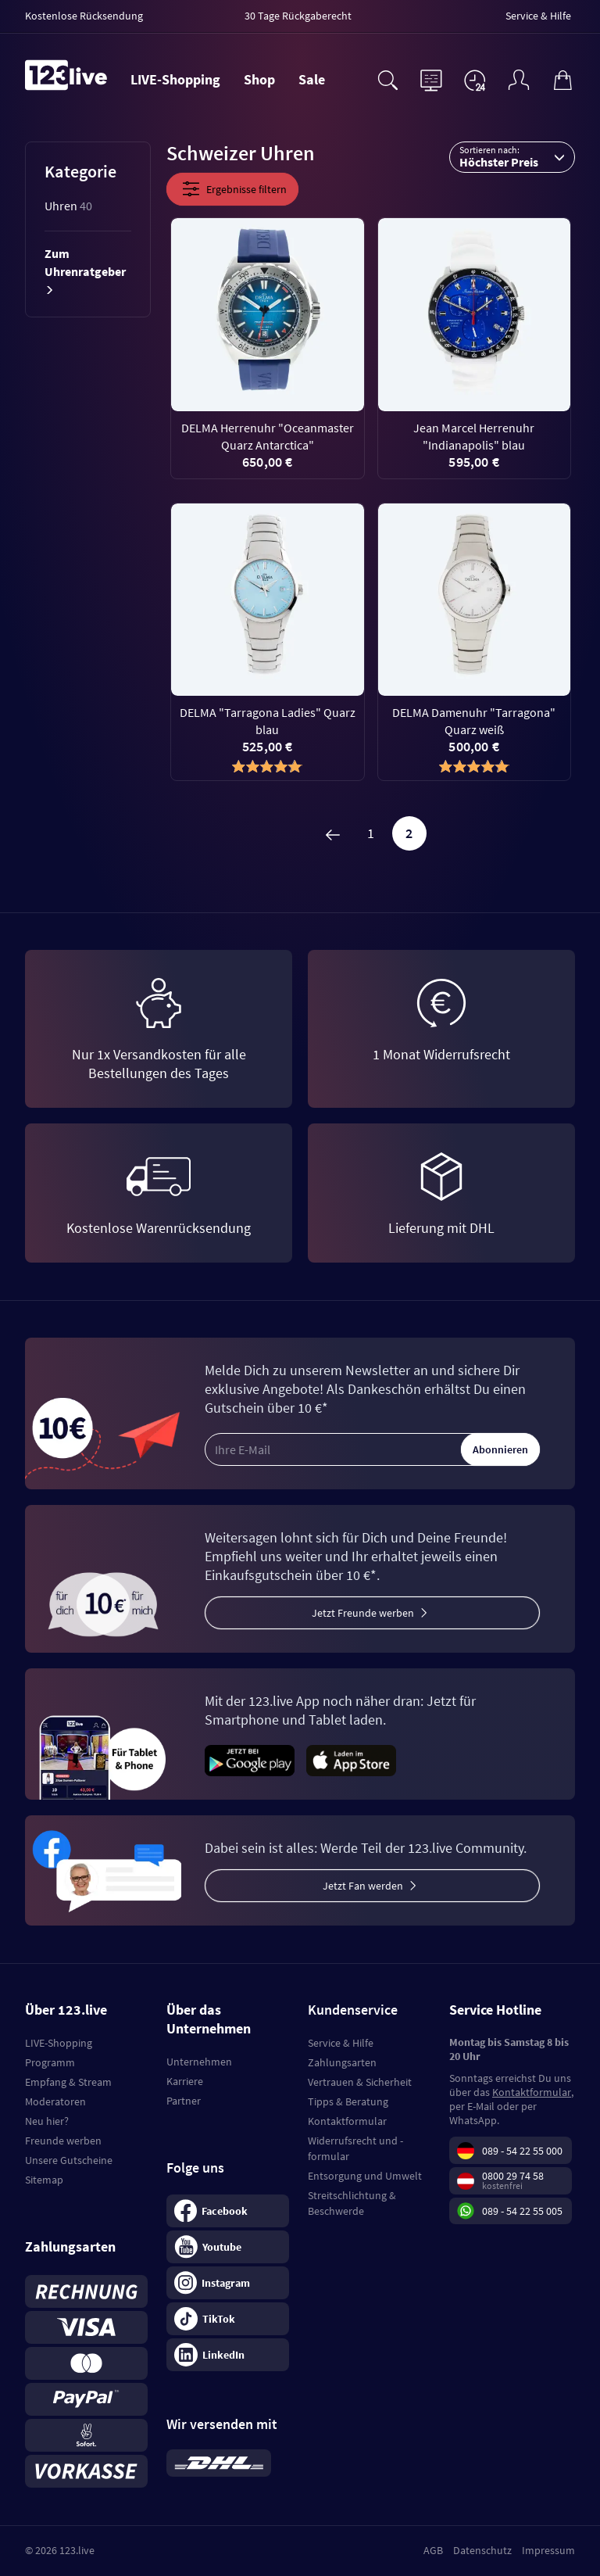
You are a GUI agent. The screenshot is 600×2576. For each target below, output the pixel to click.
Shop (259, 79)
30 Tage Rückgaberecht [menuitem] (298, 16)
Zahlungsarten (342, 2062)
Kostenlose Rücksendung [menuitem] (84, 16)
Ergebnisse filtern (232, 189)
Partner (183, 2101)
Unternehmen (199, 2062)
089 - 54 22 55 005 (522, 2211)
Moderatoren (55, 2101)
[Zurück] (333, 833)
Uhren (68, 205)
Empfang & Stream (68, 2082)
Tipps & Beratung (348, 2101)
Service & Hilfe (340, 2043)
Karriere (184, 2081)
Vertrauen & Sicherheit (360, 2082)
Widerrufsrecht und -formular (355, 2148)
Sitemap (44, 2180)
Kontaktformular (347, 2121)
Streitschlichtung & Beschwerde (352, 2203)
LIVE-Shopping (175, 79)
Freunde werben (63, 2141)
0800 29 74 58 (513, 2176)
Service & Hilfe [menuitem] (538, 16)
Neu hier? (47, 2121)
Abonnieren (500, 1449)
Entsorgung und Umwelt (365, 2176)
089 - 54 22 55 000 (522, 2151)
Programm (50, 2062)
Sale (311, 79)
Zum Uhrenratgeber (85, 270)
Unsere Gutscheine (68, 2160)
